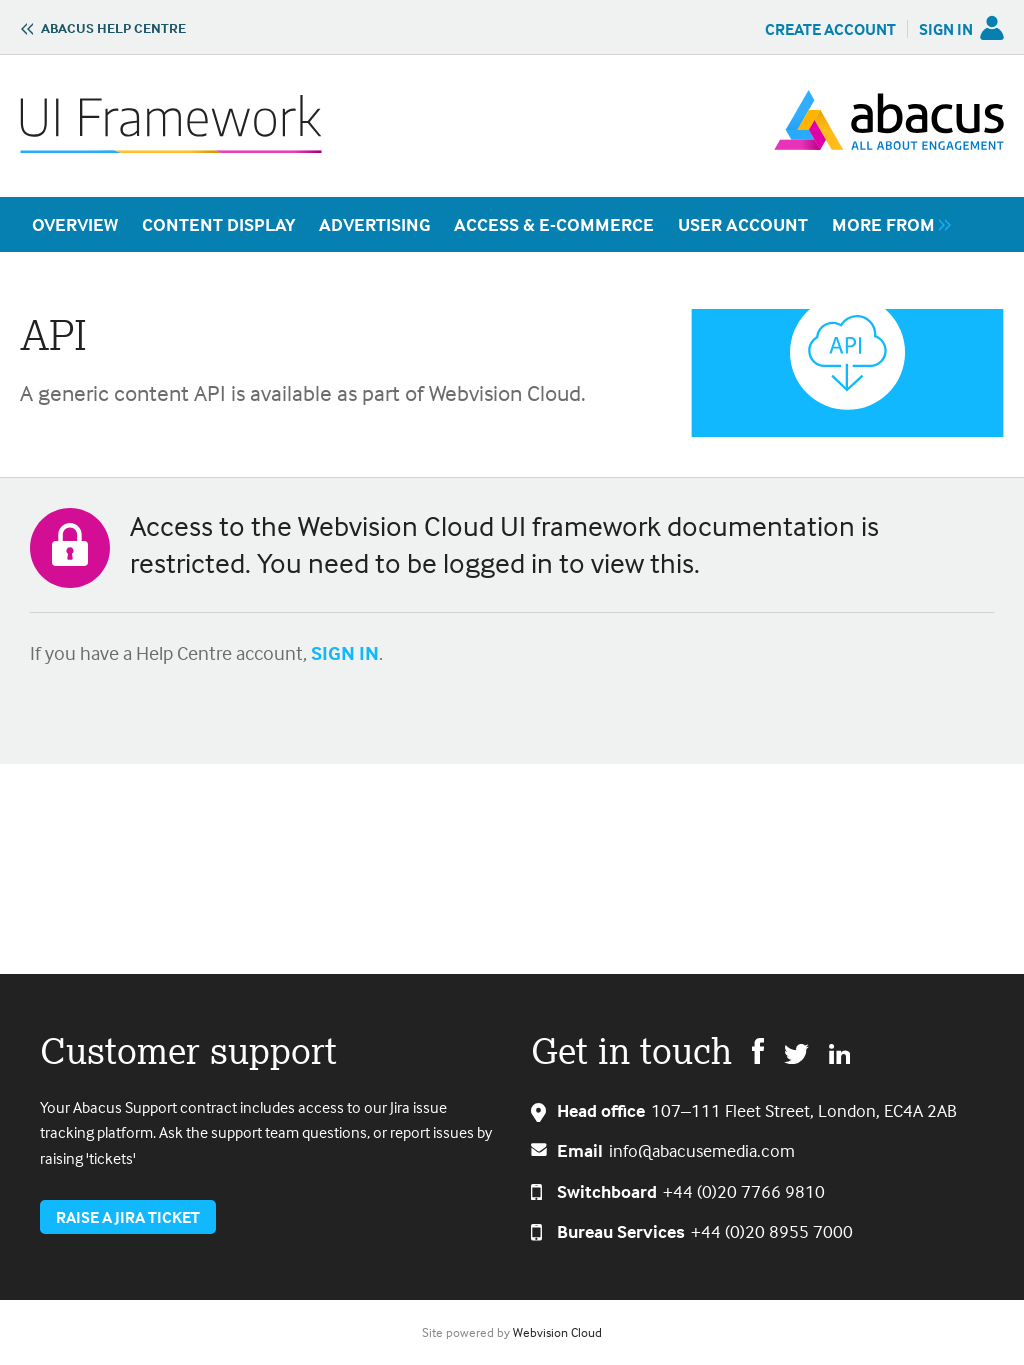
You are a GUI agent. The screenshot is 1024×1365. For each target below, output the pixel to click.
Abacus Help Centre (113, 28)
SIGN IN (345, 652)
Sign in (946, 29)
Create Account (830, 29)
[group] (886, 224)
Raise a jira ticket (128, 1217)
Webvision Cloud (557, 1332)
